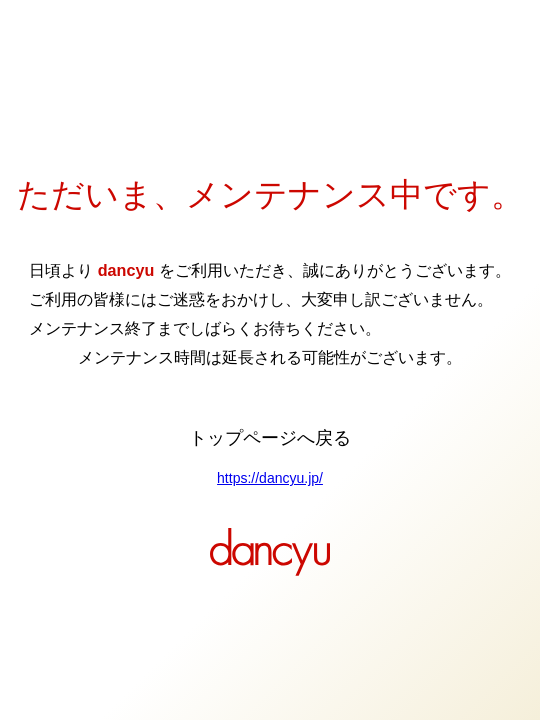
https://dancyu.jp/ (270, 478)
